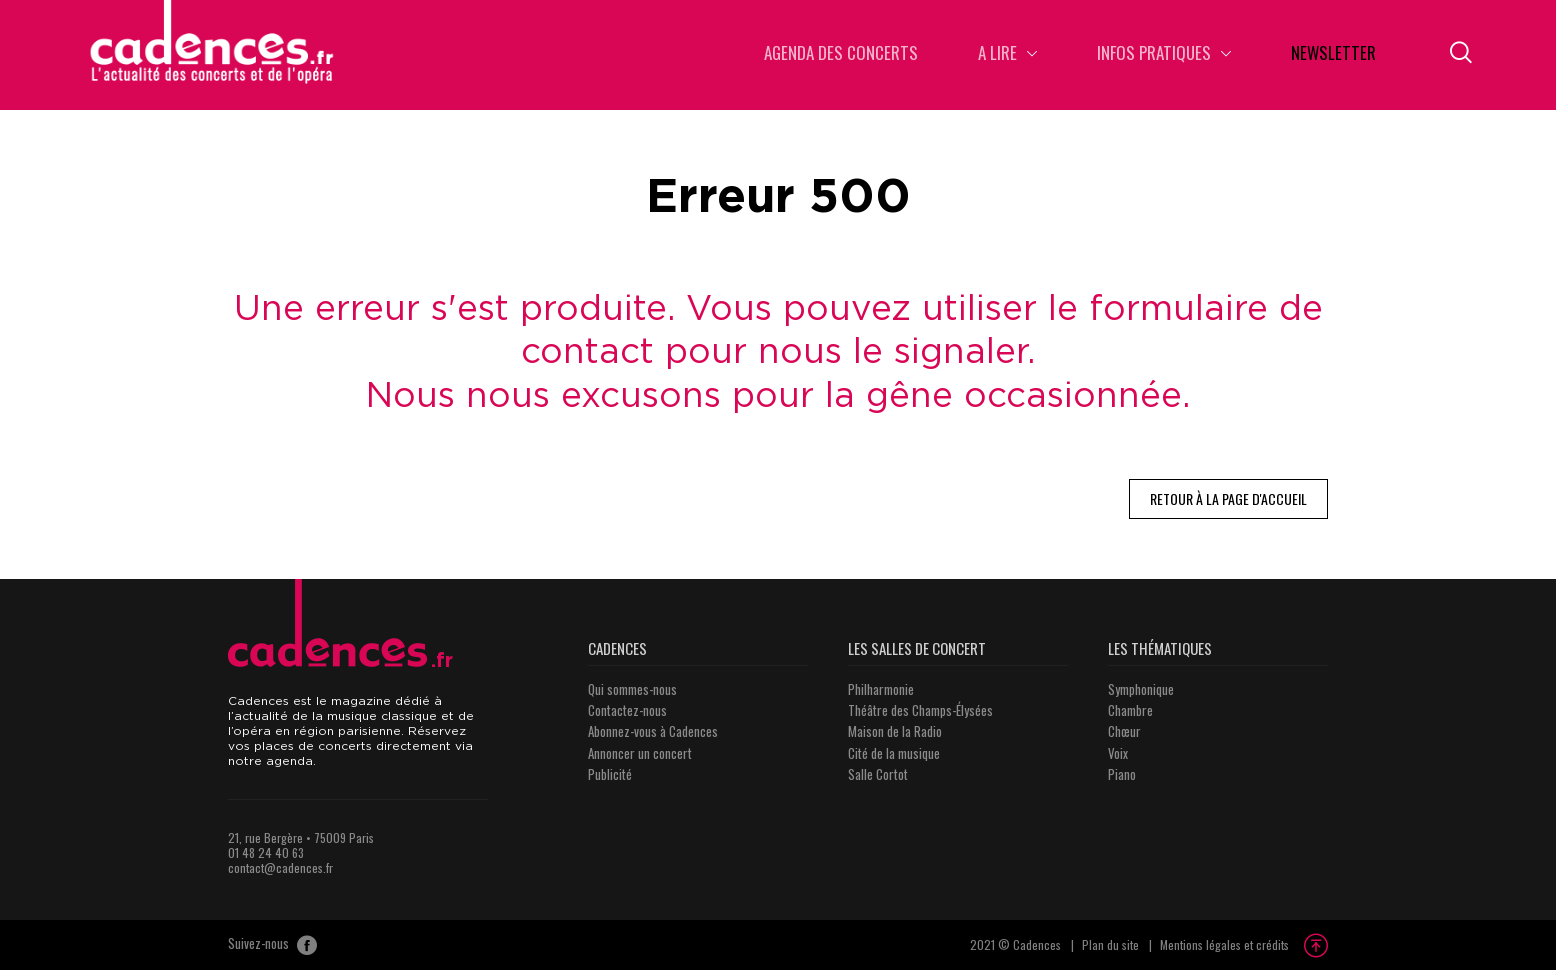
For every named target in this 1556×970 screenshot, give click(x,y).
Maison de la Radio (895, 731)
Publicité (610, 774)
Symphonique (1141, 689)
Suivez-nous (272, 945)
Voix (1118, 753)
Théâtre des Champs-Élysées (920, 710)
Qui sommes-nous (632, 689)
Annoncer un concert (640, 753)
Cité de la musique (894, 753)
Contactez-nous (627, 710)
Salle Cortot (878, 774)
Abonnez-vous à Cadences (653, 731)
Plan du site (1110, 944)
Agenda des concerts (841, 54)
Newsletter (1333, 54)
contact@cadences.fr (280, 867)
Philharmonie (881, 689)
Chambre (1130, 710)
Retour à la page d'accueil (1228, 498)
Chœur (1124, 731)
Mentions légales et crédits (1224, 944)
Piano (1122, 774)
